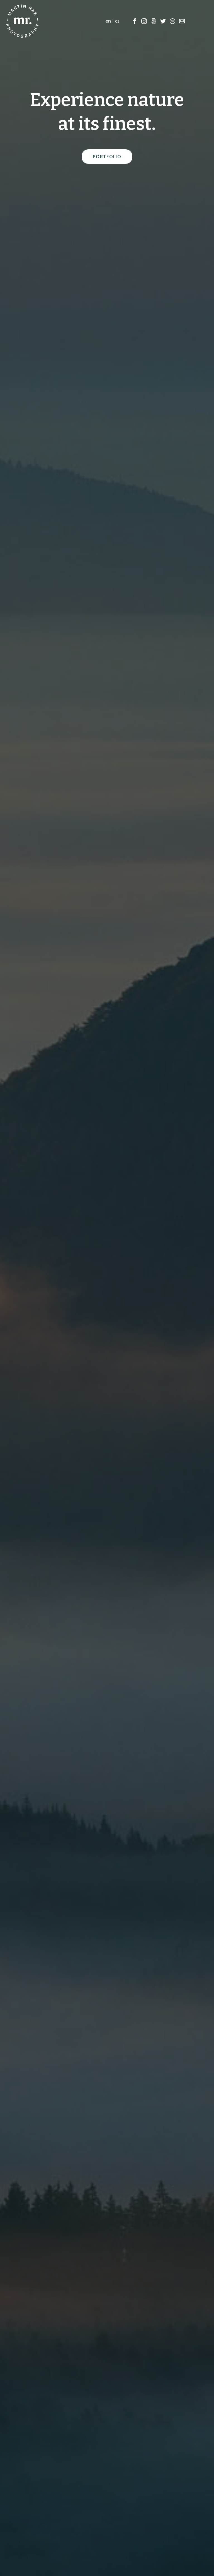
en (108, 21)
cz (117, 21)
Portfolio (107, 157)
